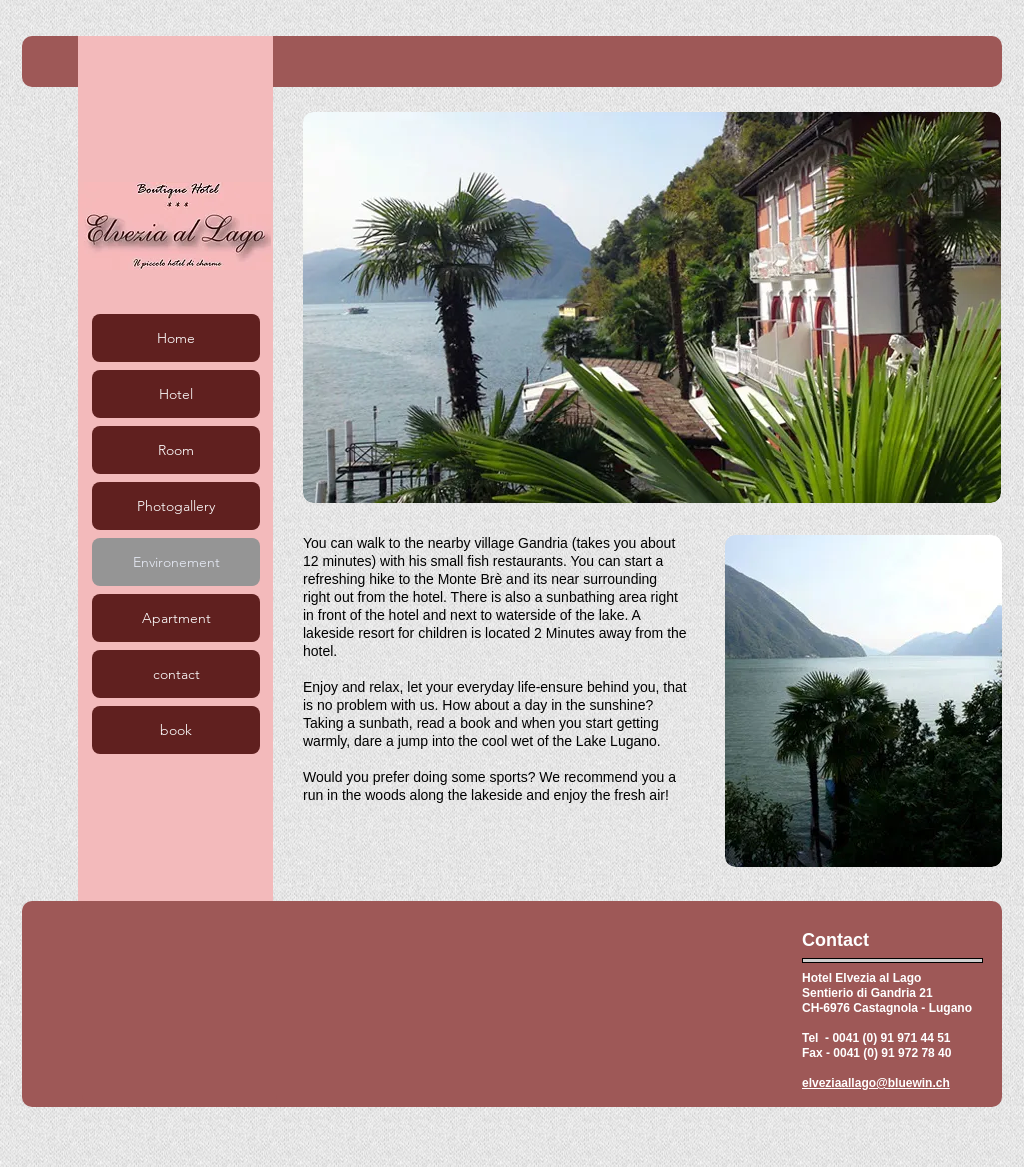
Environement (176, 562)
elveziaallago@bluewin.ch (876, 1083)
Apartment (176, 618)
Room (176, 450)
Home (176, 338)
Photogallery (176, 506)
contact (176, 674)
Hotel (176, 394)
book (176, 730)
